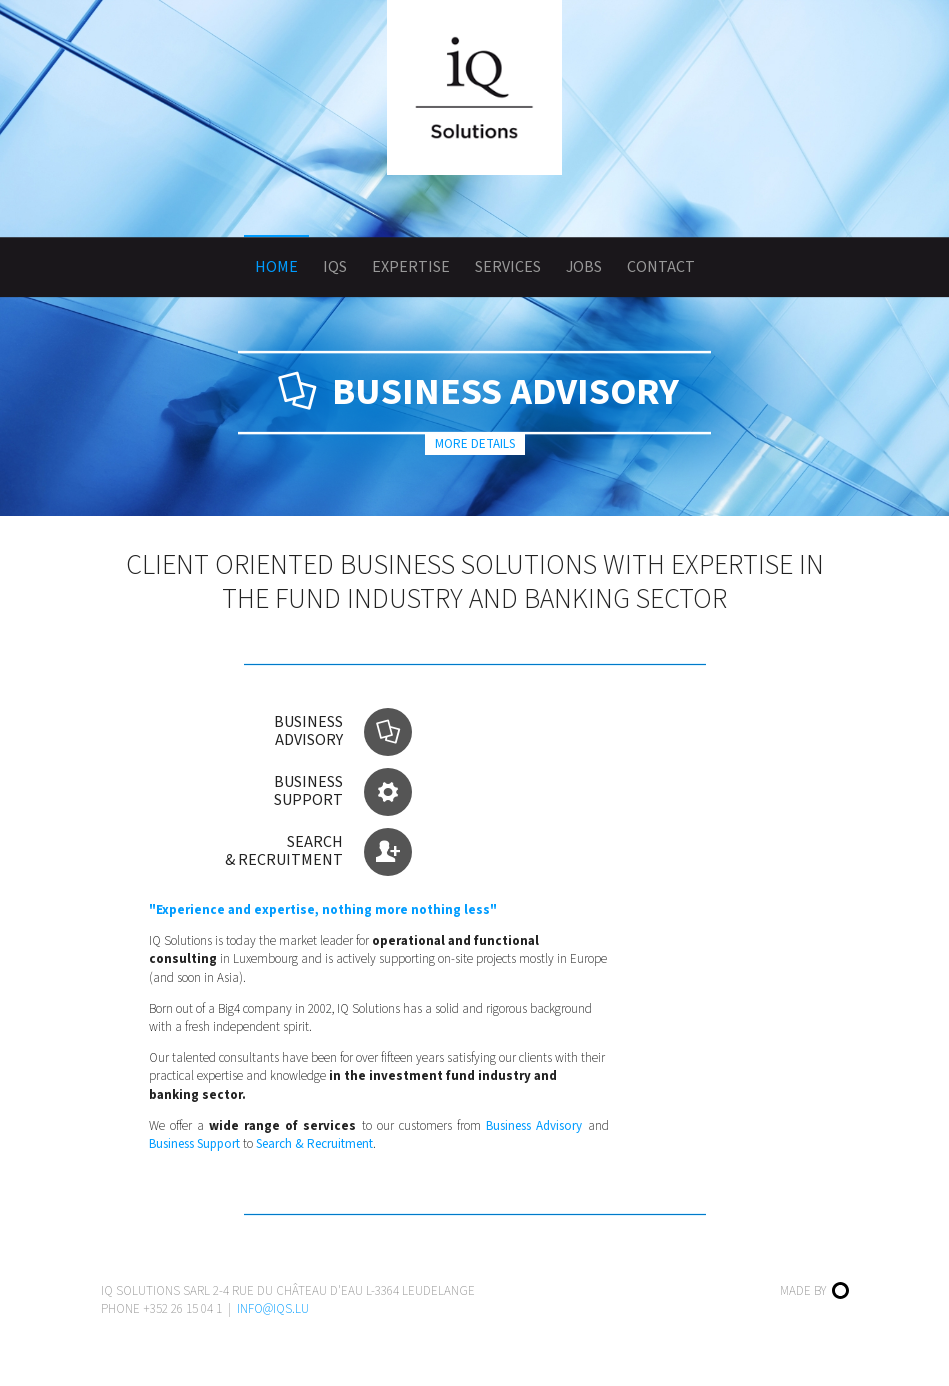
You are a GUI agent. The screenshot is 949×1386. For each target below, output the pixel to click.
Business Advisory (534, 1126)
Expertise (411, 267)
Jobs (584, 267)
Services (508, 267)
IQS (335, 267)
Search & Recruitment (314, 1144)
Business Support (194, 1144)
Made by (814, 1291)
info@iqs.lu (273, 1309)
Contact (661, 267)
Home (276, 267)
